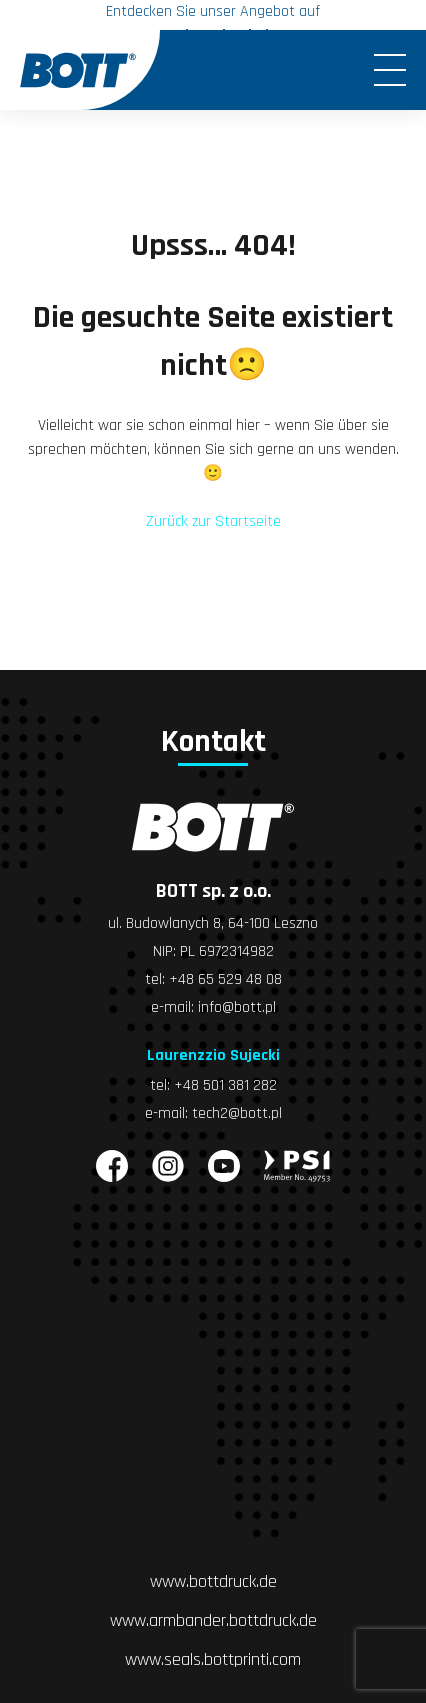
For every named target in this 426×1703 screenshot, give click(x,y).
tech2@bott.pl (237, 1113)
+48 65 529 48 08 (225, 979)
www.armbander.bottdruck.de (213, 1620)
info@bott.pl (237, 1007)
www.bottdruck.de (213, 1581)
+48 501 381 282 (225, 1085)
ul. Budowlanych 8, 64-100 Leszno (213, 923)
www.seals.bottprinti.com (213, 1659)
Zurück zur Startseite (213, 521)
